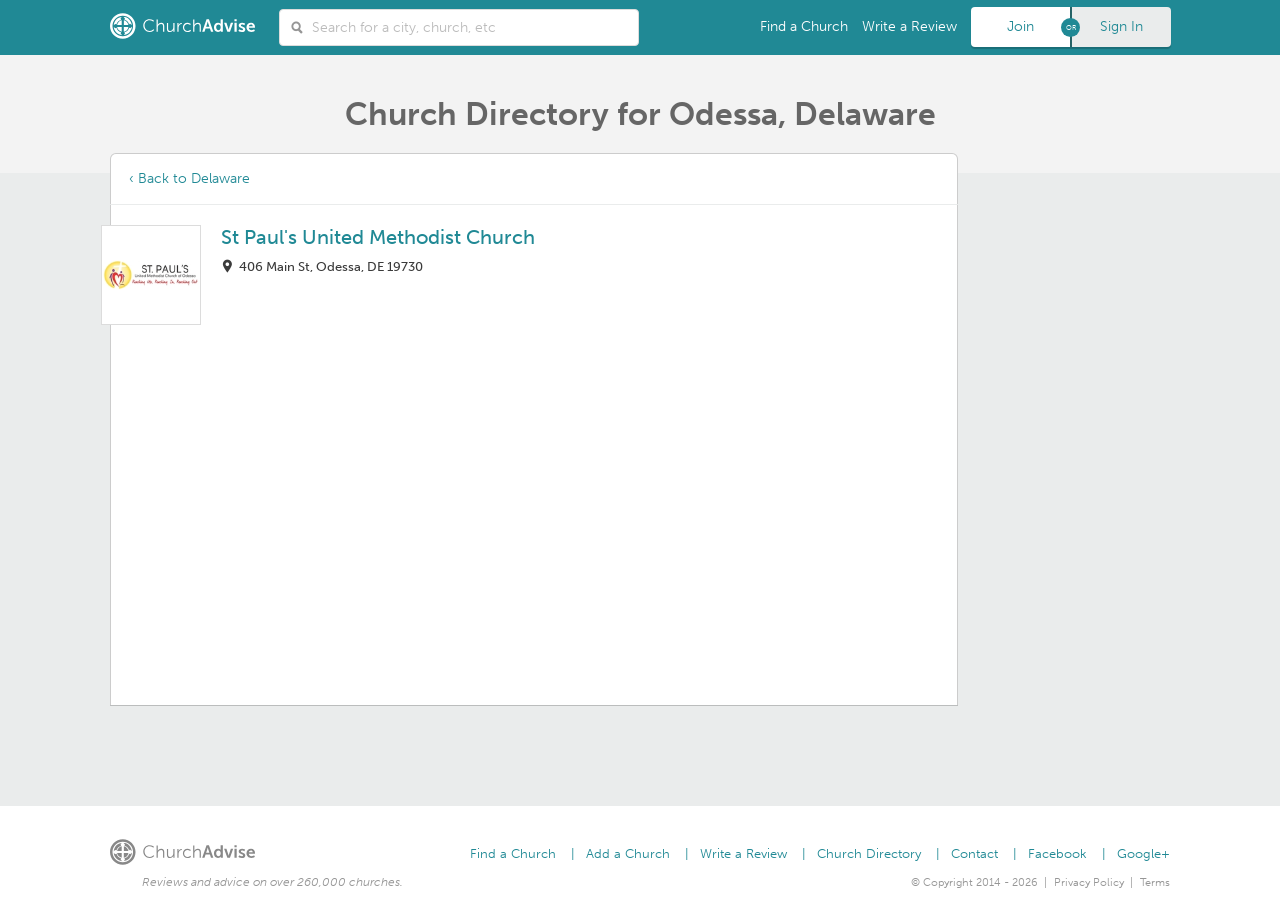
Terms (1155, 882)
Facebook (1057, 853)
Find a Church (804, 26)
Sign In (1121, 26)
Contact (974, 853)
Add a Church (628, 853)
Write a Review (909, 26)
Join (1020, 26)
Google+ (1143, 853)
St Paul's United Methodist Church (378, 237)
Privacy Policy (1089, 882)
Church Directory (869, 853)
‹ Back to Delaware (189, 178)
